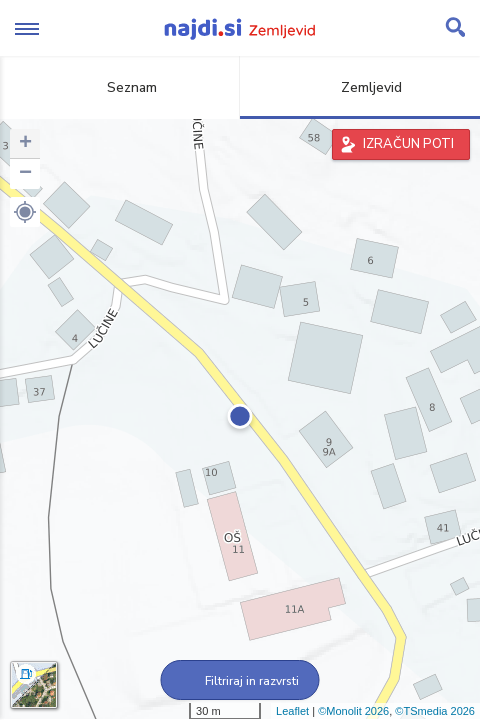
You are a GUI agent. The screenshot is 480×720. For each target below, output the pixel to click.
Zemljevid (360, 87)
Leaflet (292, 711)
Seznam (120, 87)
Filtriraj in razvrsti (240, 681)
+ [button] (25, 144)
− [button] (25, 174)
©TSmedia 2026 (435, 711)
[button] (25, 212)
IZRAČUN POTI (408, 144)
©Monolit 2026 (353, 711)
